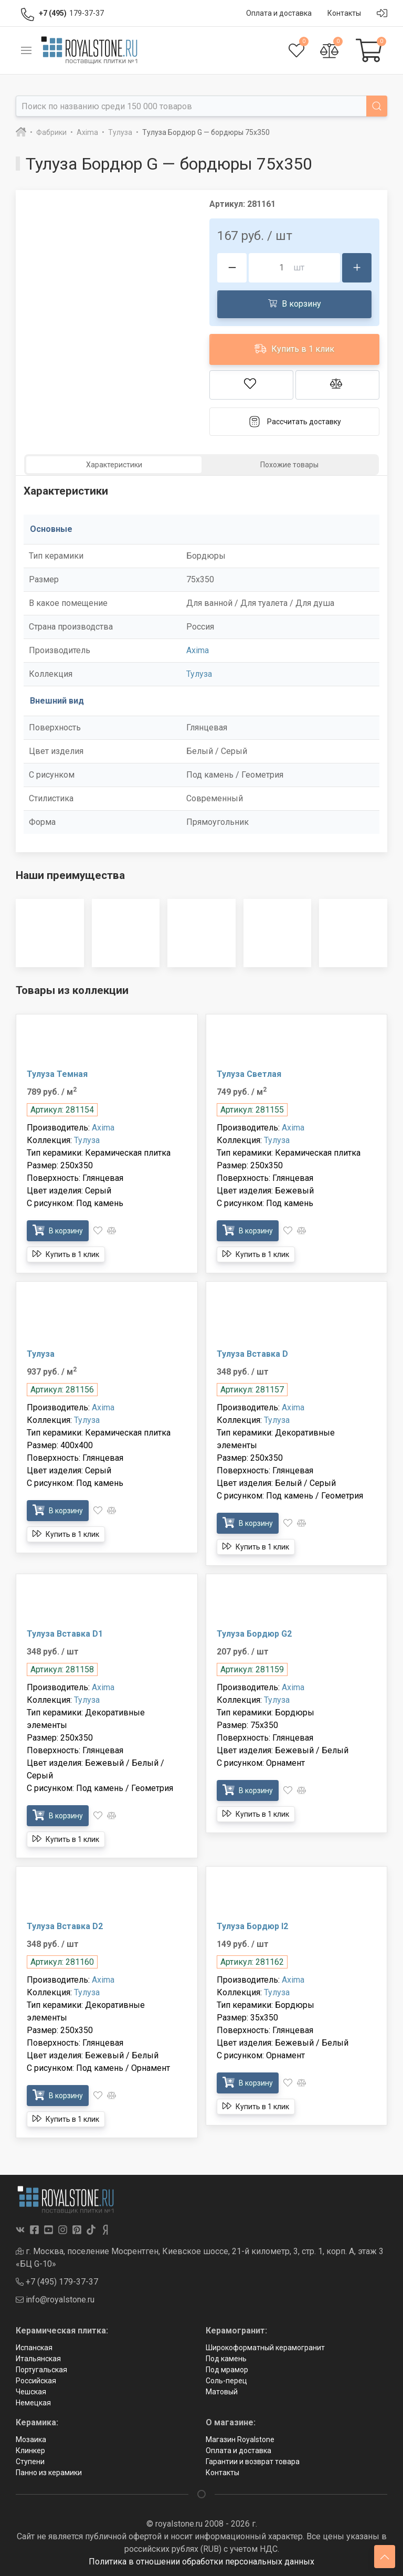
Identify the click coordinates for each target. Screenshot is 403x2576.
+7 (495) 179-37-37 (57, 2282)
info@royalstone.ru (55, 2300)
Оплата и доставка (238, 2450)
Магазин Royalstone (240, 2439)
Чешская (31, 2391)
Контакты (222, 2472)
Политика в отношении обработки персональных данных (201, 2562)
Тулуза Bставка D (252, 1354)
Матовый (222, 2391)
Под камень (226, 2358)
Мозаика (31, 2439)
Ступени (30, 2461)
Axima (197, 650)
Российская (36, 2380)
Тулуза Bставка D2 (65, 1926)
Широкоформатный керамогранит (265, 2347)
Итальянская (38, 2358)
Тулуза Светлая (249, 1074)
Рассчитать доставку (294, 421)
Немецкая (33, 2403)
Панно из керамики (49, 2472)
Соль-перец (226, 2380)
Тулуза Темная (57, 1074)
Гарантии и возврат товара (253, 2461)
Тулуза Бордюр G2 (254, 1634)
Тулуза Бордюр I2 (252, 1926)
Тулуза (199, 674)
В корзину (294, 303)
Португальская (41, 2369)
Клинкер (30, 2450)
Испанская (34, 2347)
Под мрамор (227, 2369)
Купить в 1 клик (294, 348)
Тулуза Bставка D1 (65, 1634)
